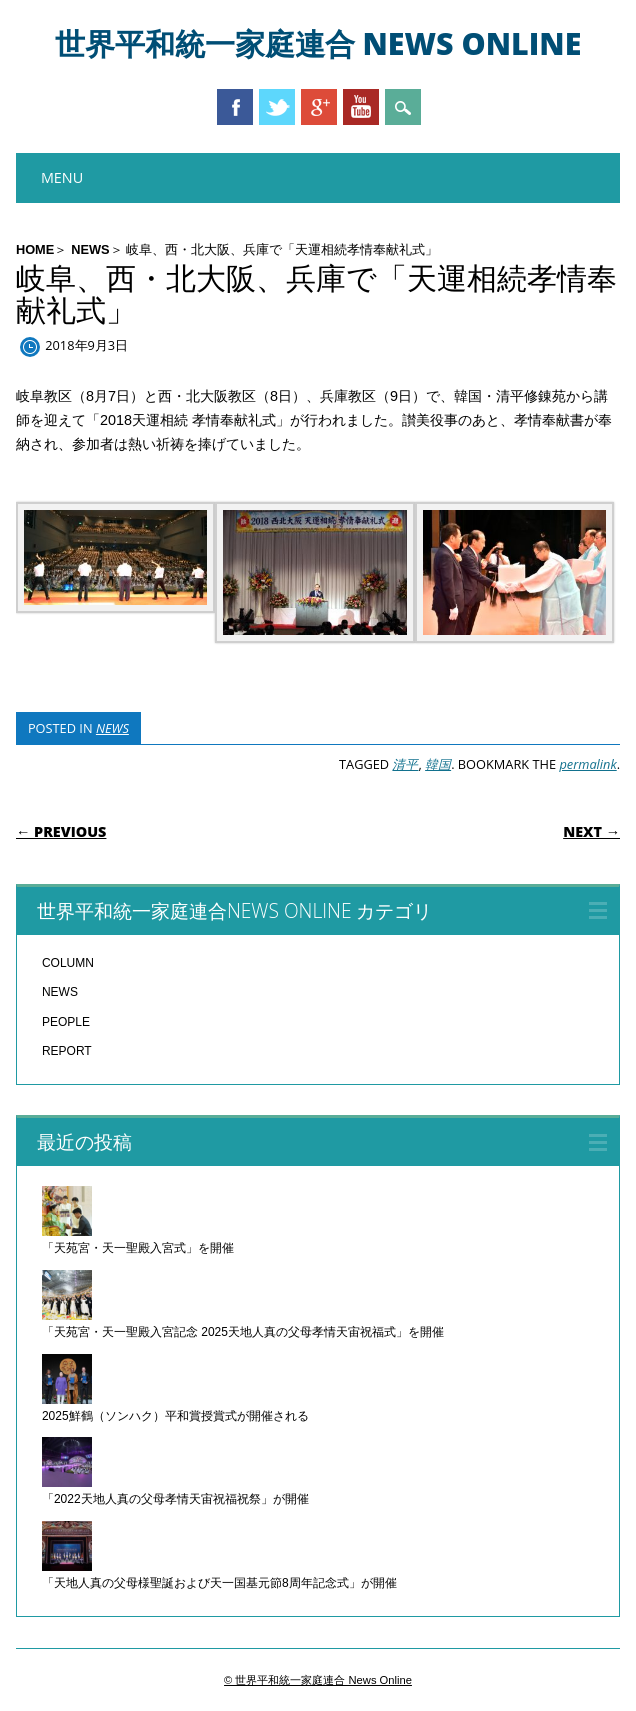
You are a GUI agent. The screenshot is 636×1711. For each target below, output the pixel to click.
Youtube (361, 107)
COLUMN (68, 963)
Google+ (319, 107)
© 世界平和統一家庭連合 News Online (318, 1680)
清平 (405, 764)
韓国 (438, 764)
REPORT (67, 1051)
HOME (35, 249)
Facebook (235, 107)
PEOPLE (66, 1022)
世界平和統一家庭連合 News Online (318, 43)
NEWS (90, 249)
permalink (587, 764)
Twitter (277, 107)
